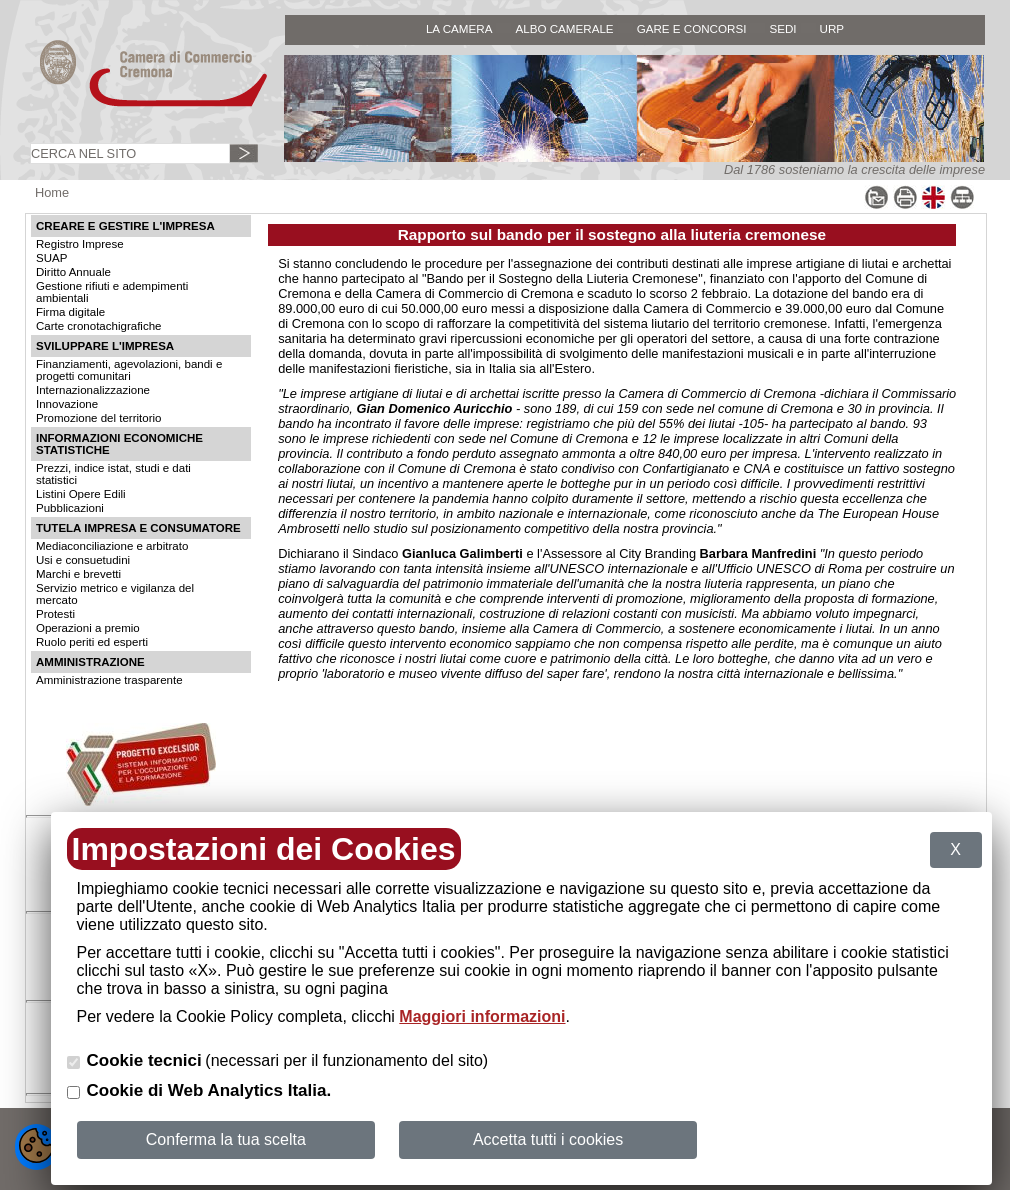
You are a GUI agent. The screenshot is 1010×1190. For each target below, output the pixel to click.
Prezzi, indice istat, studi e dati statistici (113, 474)
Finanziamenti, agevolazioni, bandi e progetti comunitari (129, 370)
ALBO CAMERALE (564, 28)
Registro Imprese (80, 244)
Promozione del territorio (98, 418)
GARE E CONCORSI (692, 28)
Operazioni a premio (88, 628)
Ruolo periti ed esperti (92, 642)
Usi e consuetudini (83, 560)
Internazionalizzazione (93, 390)
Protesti (55, 614)
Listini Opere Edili (81, 494)
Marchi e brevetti (78, 574)
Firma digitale (70, 312)
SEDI (782, 28)
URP (832, 28)
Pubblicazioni (70, 508)
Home (52, 192)
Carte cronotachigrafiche (98, 326)
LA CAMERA (459, 28)
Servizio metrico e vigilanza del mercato (115, 594)
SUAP (51, 258)
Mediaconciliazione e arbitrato (112, 546)
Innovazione (67, 404)
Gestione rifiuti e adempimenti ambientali (112, 292)
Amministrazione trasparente (109, 680)
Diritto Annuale (73, 272)
